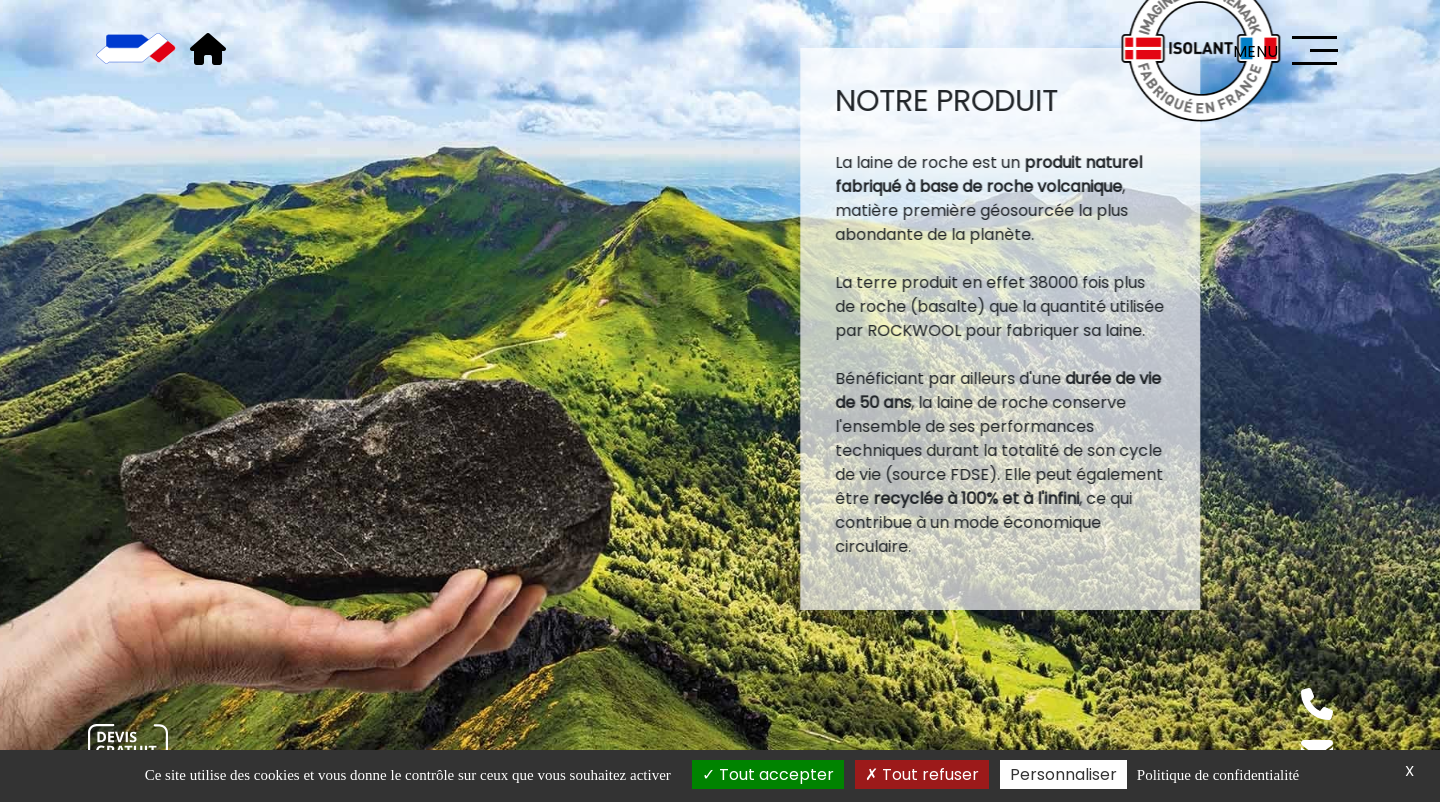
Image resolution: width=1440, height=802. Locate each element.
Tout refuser (922, 774)
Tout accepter (768, 774)
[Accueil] (136, 50)
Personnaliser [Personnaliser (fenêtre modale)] (1063, 774)
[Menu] (1315, 50)
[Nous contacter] (128, 746)
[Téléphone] (1317, 704)
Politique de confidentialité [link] (1218, 775)
